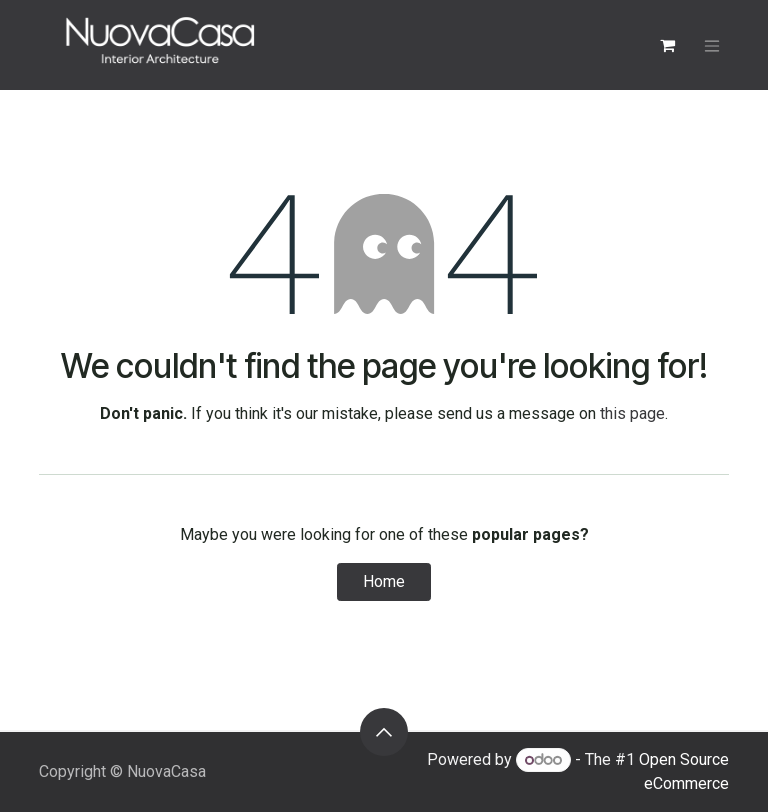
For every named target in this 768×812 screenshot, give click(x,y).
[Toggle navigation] (712, 45)
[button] (384, 732)
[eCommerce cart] (667, 45)
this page (632, 413)
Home (384, 581)
